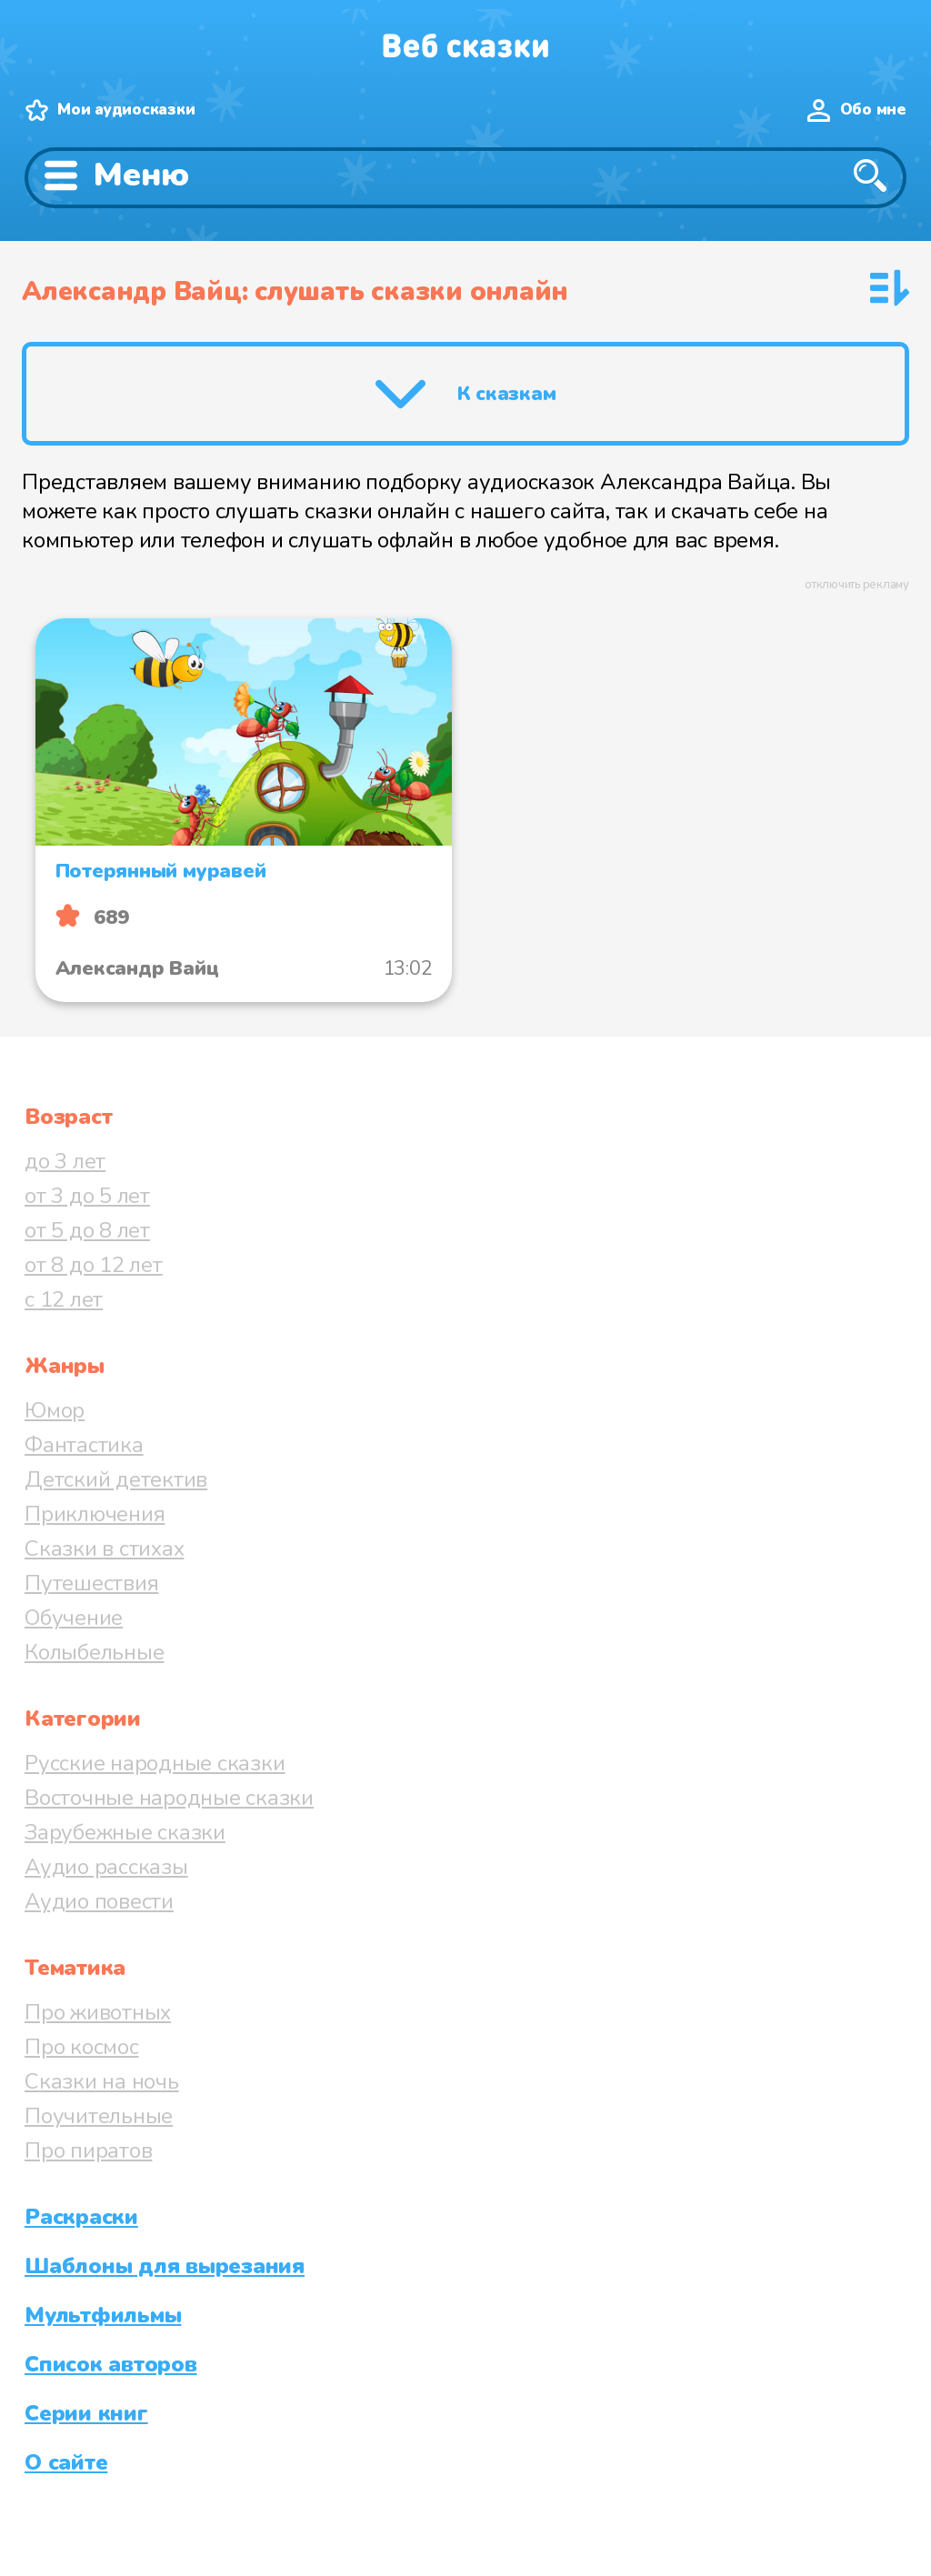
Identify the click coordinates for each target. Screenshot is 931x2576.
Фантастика (84, 1444)
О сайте (66, 2462)
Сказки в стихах (104, 1548)
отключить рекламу (857, 584)
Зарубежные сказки (125, 1832)
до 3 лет (65, 1161)
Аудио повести (99, 1901)
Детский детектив (116, 1479)
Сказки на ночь (102, 2081)
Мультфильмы (103, 2315)
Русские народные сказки (155, 1763)
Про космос (82, 2046)
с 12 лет (64, 1299)
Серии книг (86, 2413)
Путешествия (91, 1583)
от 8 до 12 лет (94, 1264)
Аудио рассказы (106, 1866)
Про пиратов (88, 2150)
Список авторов (111, 2364)
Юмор (55, 1410)
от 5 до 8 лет (87, 1230)
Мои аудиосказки (126, 109)
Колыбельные (94, 1652)
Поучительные (99, 2115)
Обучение (74, 1617)
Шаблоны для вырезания (165, 2265)
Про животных (98, 2012)
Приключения (95, 1514)
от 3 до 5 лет (87, 1195)
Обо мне (873, 109)
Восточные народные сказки (169, 1797)
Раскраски (81, 2216)
